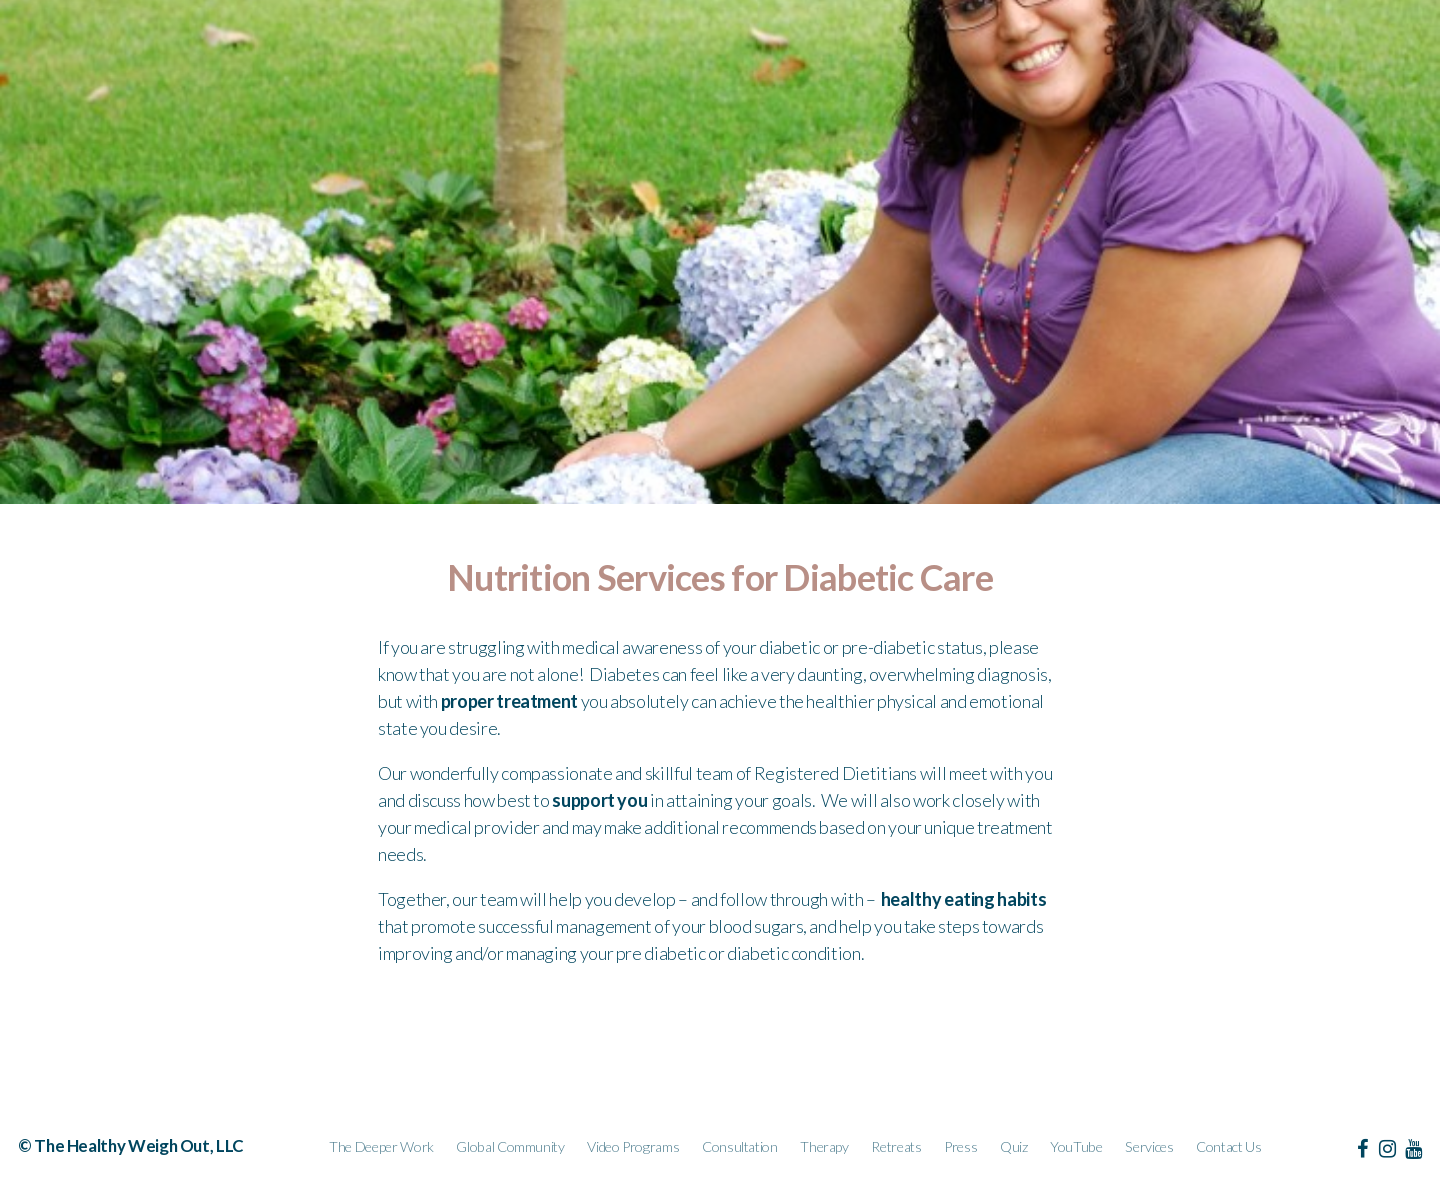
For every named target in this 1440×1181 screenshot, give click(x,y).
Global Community (510, 1146)
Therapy (824, 1146)
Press (960, 1146)
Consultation (740, 1146)
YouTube (1076, 1146)
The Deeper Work (381, 1146)
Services (1149, 1146)
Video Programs (633, 1146)
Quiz (1014, 1146)
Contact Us (1228, 1146)
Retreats (896, 1146)
